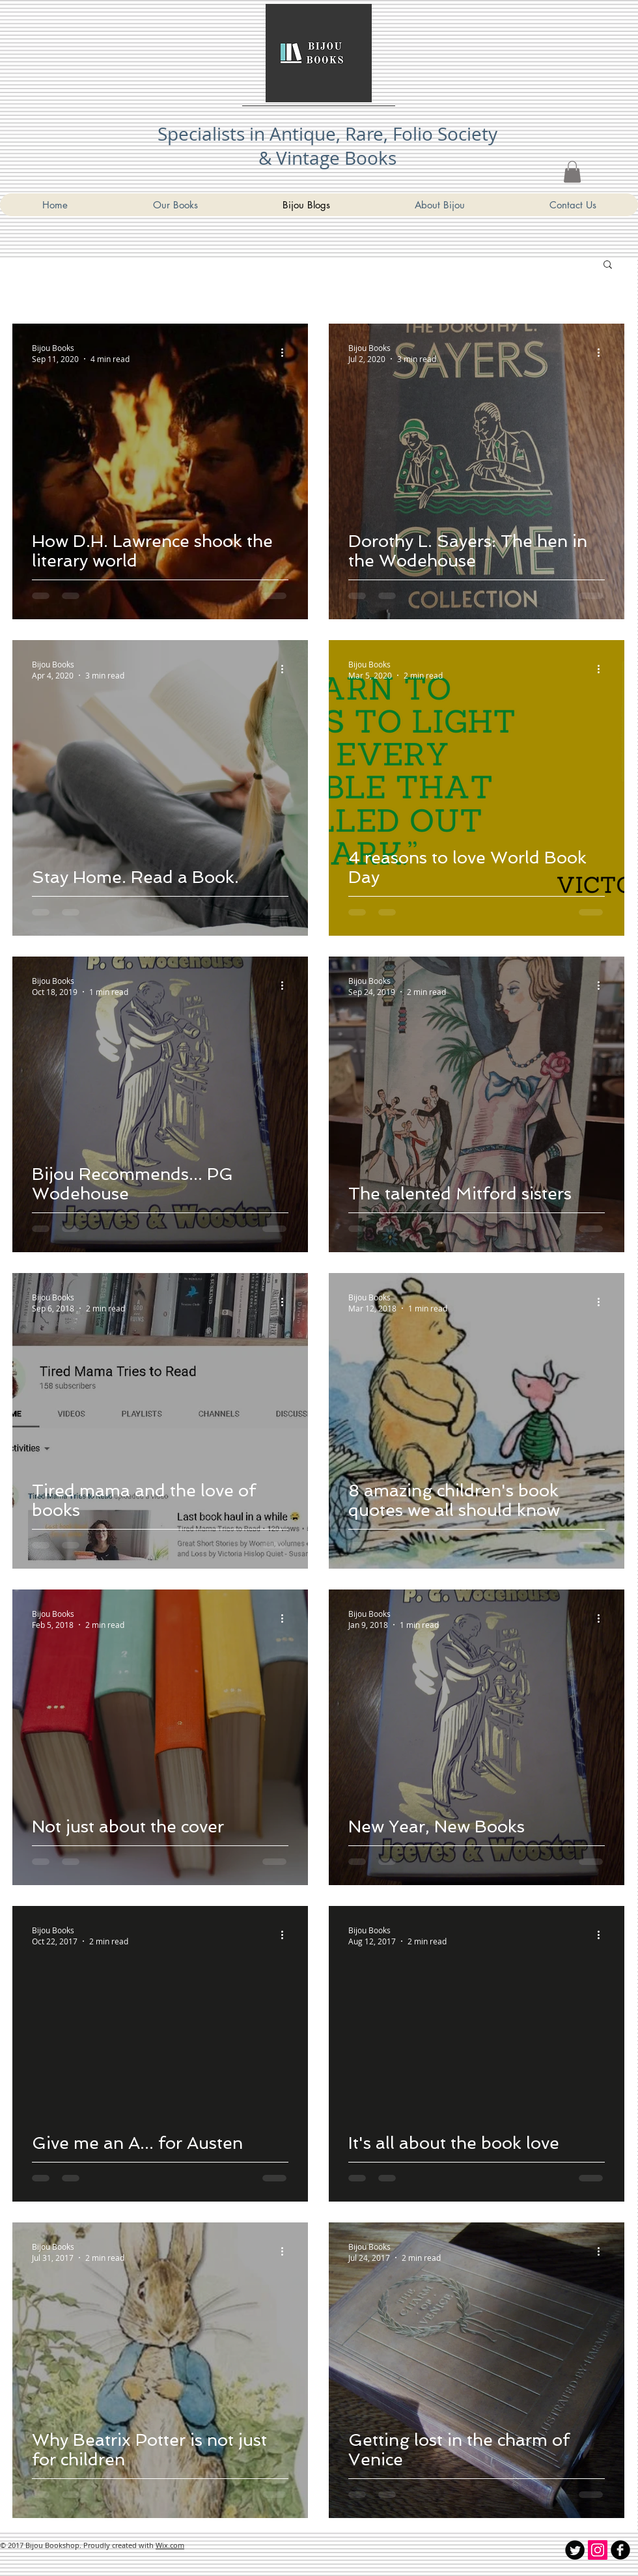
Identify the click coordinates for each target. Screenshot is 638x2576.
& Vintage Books (327, 158)
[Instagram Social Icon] (597, 2550)
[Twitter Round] (575, 2550)
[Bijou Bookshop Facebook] (620, 2550)
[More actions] (286, 353)
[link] (572, 171)
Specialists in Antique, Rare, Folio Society (327, 134)
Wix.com (170, 2545)
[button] (608, 265)
